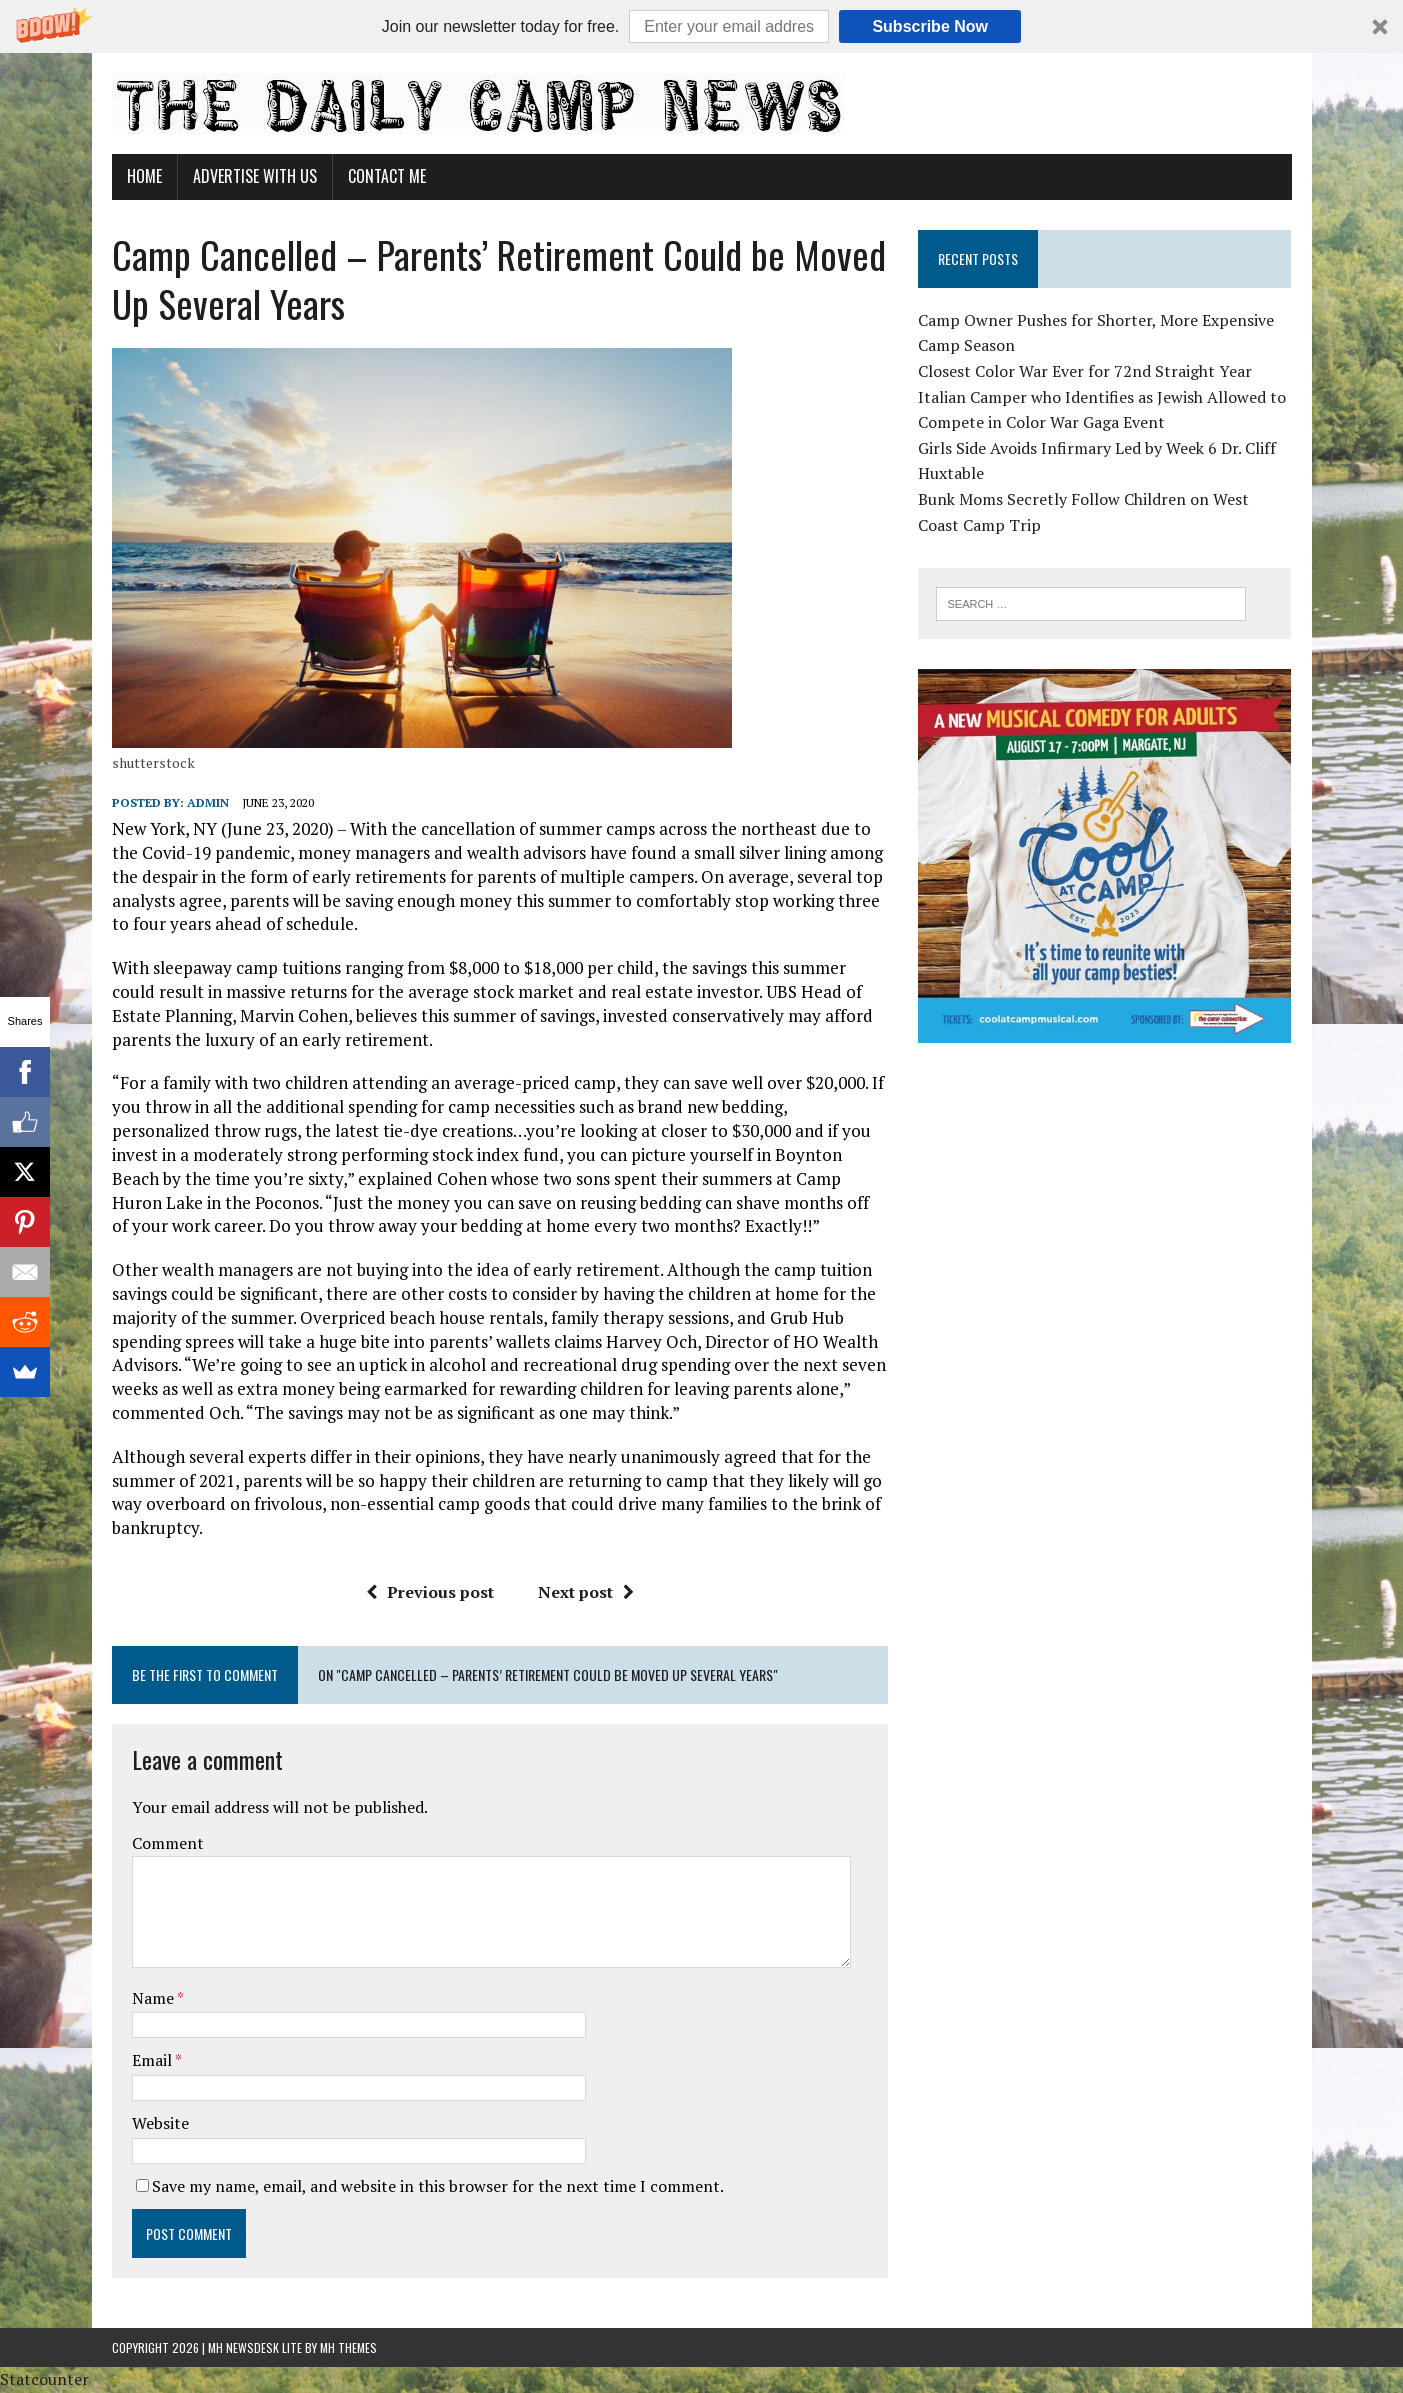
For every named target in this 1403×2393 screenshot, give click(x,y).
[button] (701, 26)
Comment (168, 1843)
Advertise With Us (255, 176)
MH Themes (348, 2347)
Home (144, 176)
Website (160, 2123)
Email (153, 2060)
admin (208, 802)
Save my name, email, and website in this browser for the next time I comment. (438, 2186)
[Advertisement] (1105, 1198)
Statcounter (44, 2379)
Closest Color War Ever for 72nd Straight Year (1085, 371)
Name (154, 1998)
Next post (586, 1592)
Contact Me (387, 176)
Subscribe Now (930, 26)
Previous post (430, 1592)
